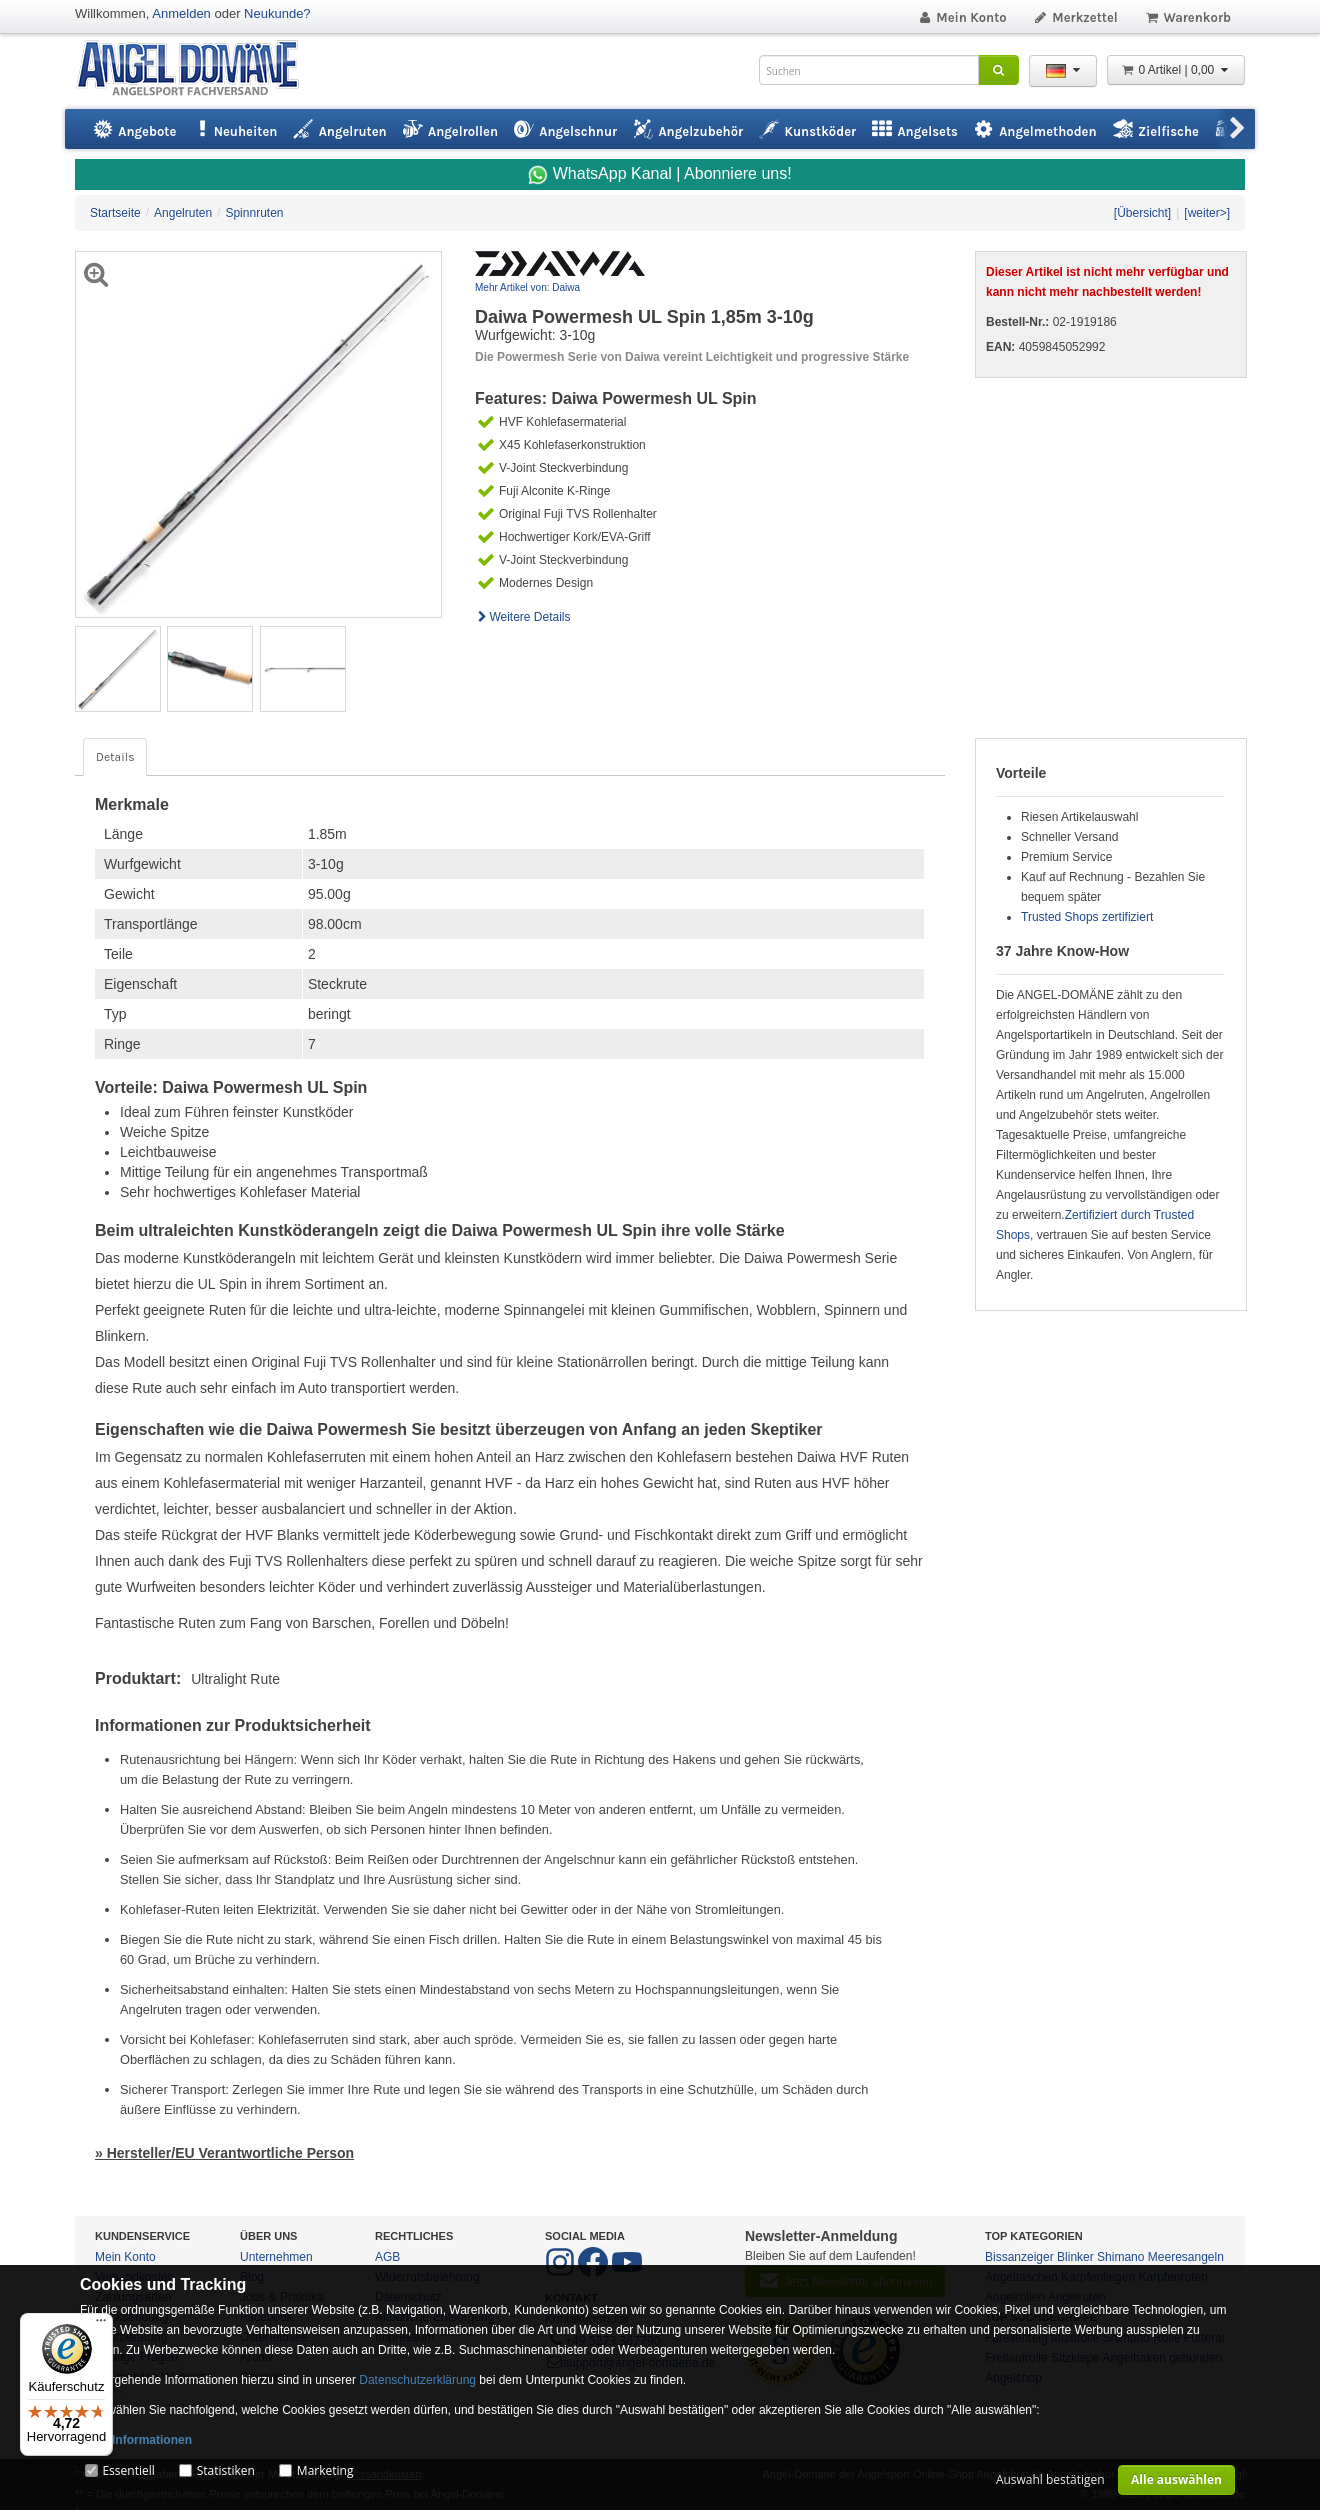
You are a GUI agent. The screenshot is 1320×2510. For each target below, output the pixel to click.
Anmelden (181, 13)
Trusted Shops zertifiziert (1087, 917)
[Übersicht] (1142, 213)
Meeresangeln (1186, 2257)
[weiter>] (1207, 213)
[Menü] (101, 2325)
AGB (387, 2257)
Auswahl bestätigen (1050, 2479)
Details (115, 757)
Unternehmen (276, 2257)
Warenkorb (1187, 17)
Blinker (1075, 2257)
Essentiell (128, 2470)
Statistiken (226, 2470)
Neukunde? (277, 13)
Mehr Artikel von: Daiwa (527, 287)
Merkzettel (1075, 17)
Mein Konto (962, 17)
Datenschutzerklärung (417, 2380)
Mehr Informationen (136, 2440)
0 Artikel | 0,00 (1176, 70)
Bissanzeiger (1019, 2257)
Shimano (1120, 2257)
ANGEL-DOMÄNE (197, 69)
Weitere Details (523, 617)
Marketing (325, 2470)
